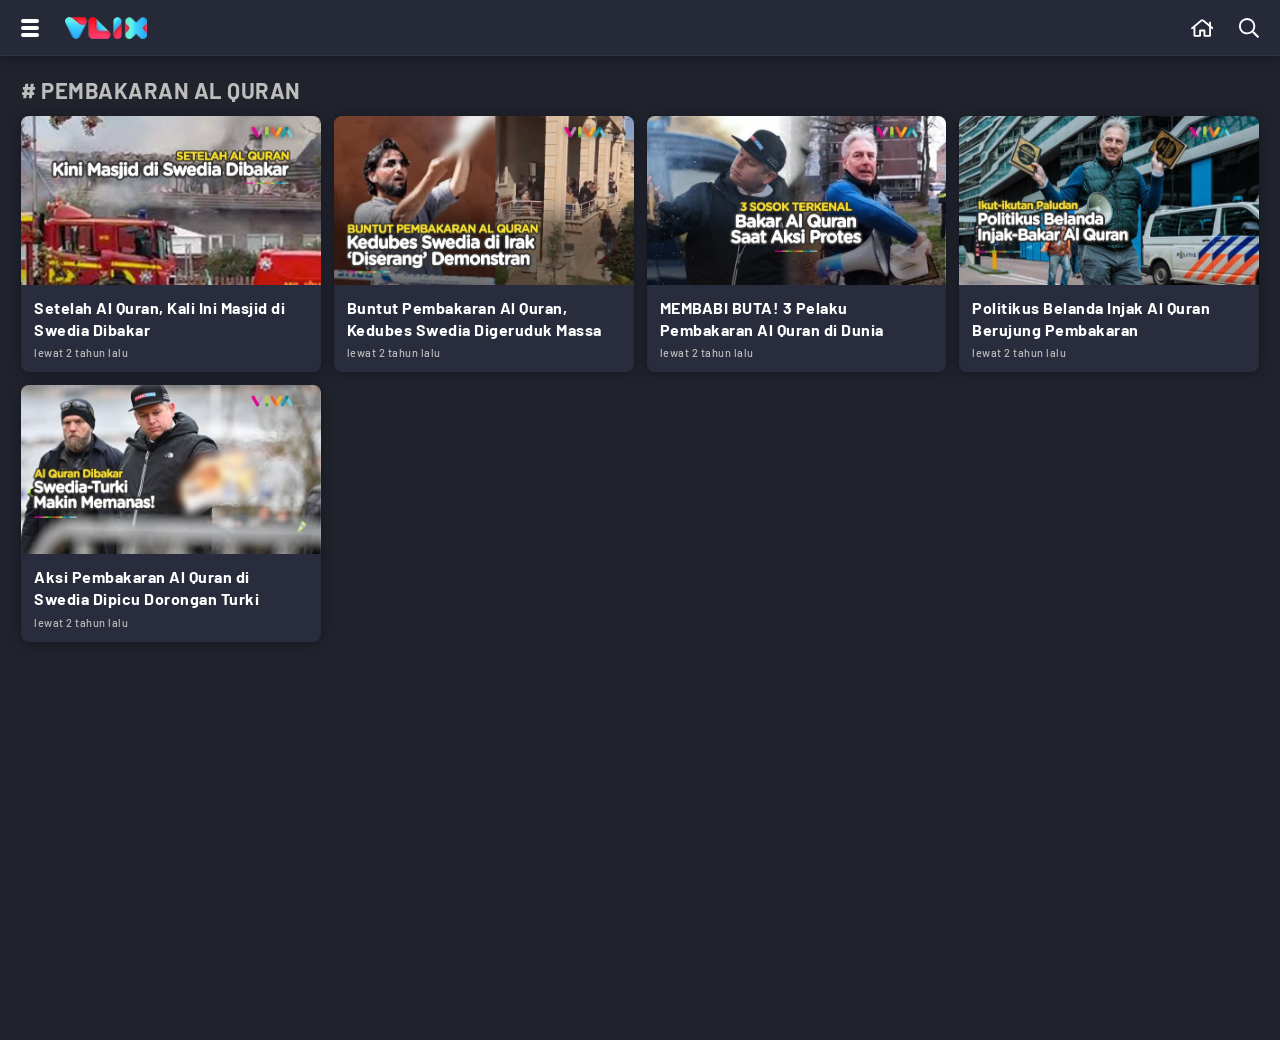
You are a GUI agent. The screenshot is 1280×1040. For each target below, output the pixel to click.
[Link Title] (171, 244)
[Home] (106, 28)
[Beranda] (1202, 28)
